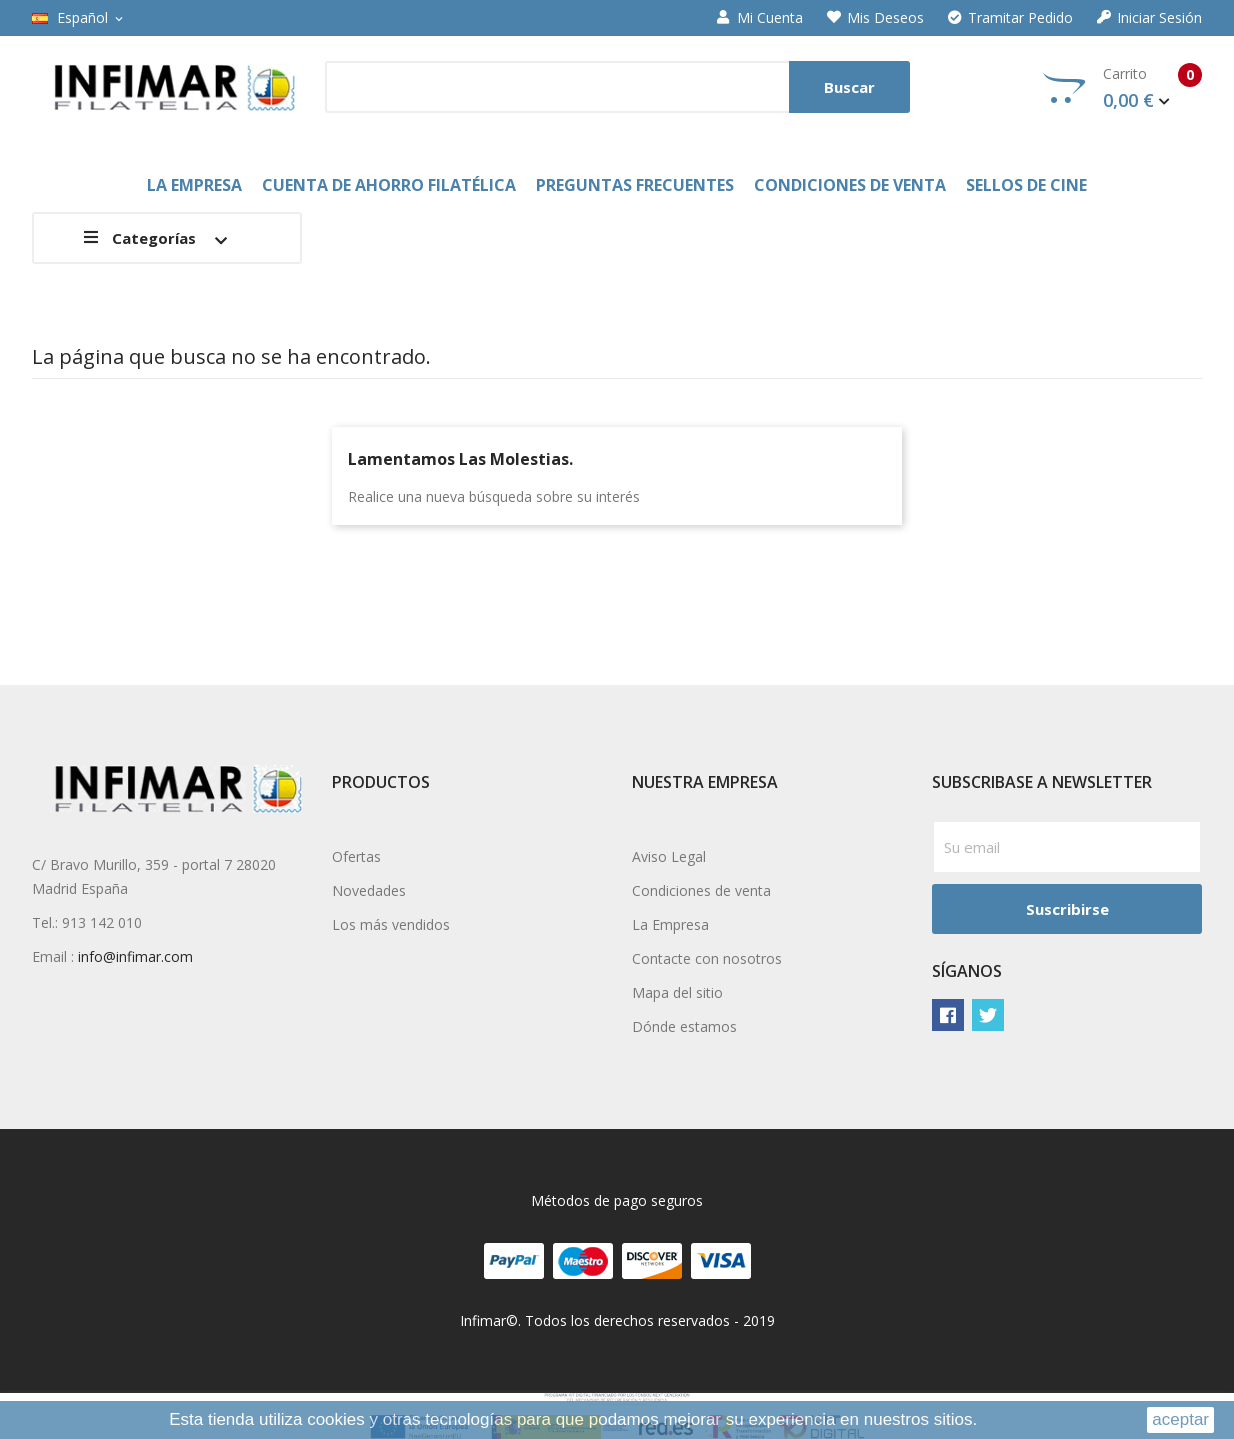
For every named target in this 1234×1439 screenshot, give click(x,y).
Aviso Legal (669, 856)
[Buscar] (617, 87)
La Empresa (670, 924)
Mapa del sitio (677, 992)
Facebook (948, 1015)
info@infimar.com (135, 956)
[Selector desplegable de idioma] (79, 18)
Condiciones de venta (701, 890)
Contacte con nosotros (707, 958)
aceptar (1180, 1419)
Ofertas (356, 856)
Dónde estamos (684, 1026)
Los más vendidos (391, 924)
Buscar (849, 87)
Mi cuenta (760, 18)
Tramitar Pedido (1010, 18)
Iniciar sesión (1149, 18)
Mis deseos (875, 18)
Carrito (1122, 88)
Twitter (988, 1015)
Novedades (369, 890)
